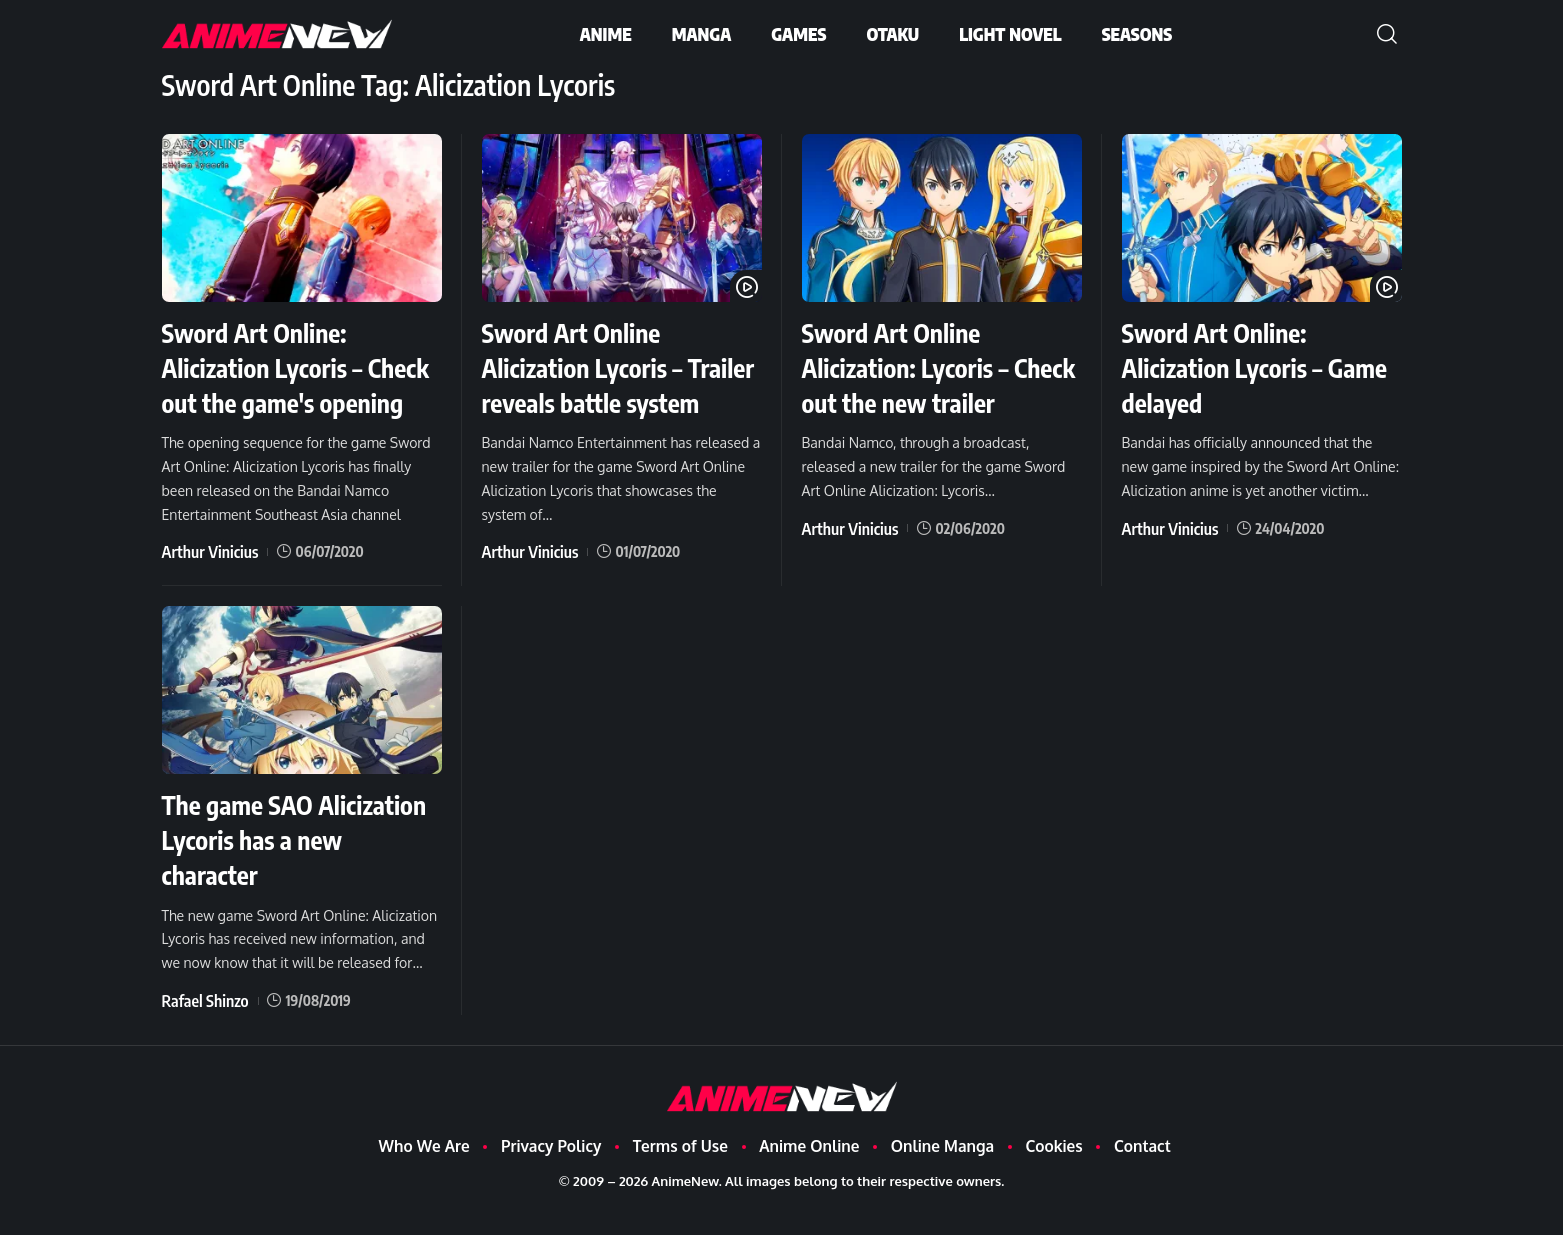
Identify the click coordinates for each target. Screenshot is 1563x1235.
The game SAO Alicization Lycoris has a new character (298, 869)
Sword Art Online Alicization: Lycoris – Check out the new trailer (917, 384)
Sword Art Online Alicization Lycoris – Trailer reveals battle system (600, 384)
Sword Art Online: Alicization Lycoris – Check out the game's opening (284, 384)
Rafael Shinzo (199, 1028)
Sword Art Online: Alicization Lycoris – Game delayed (1234, 366)
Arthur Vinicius (204, 584)
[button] (1387, 34)
